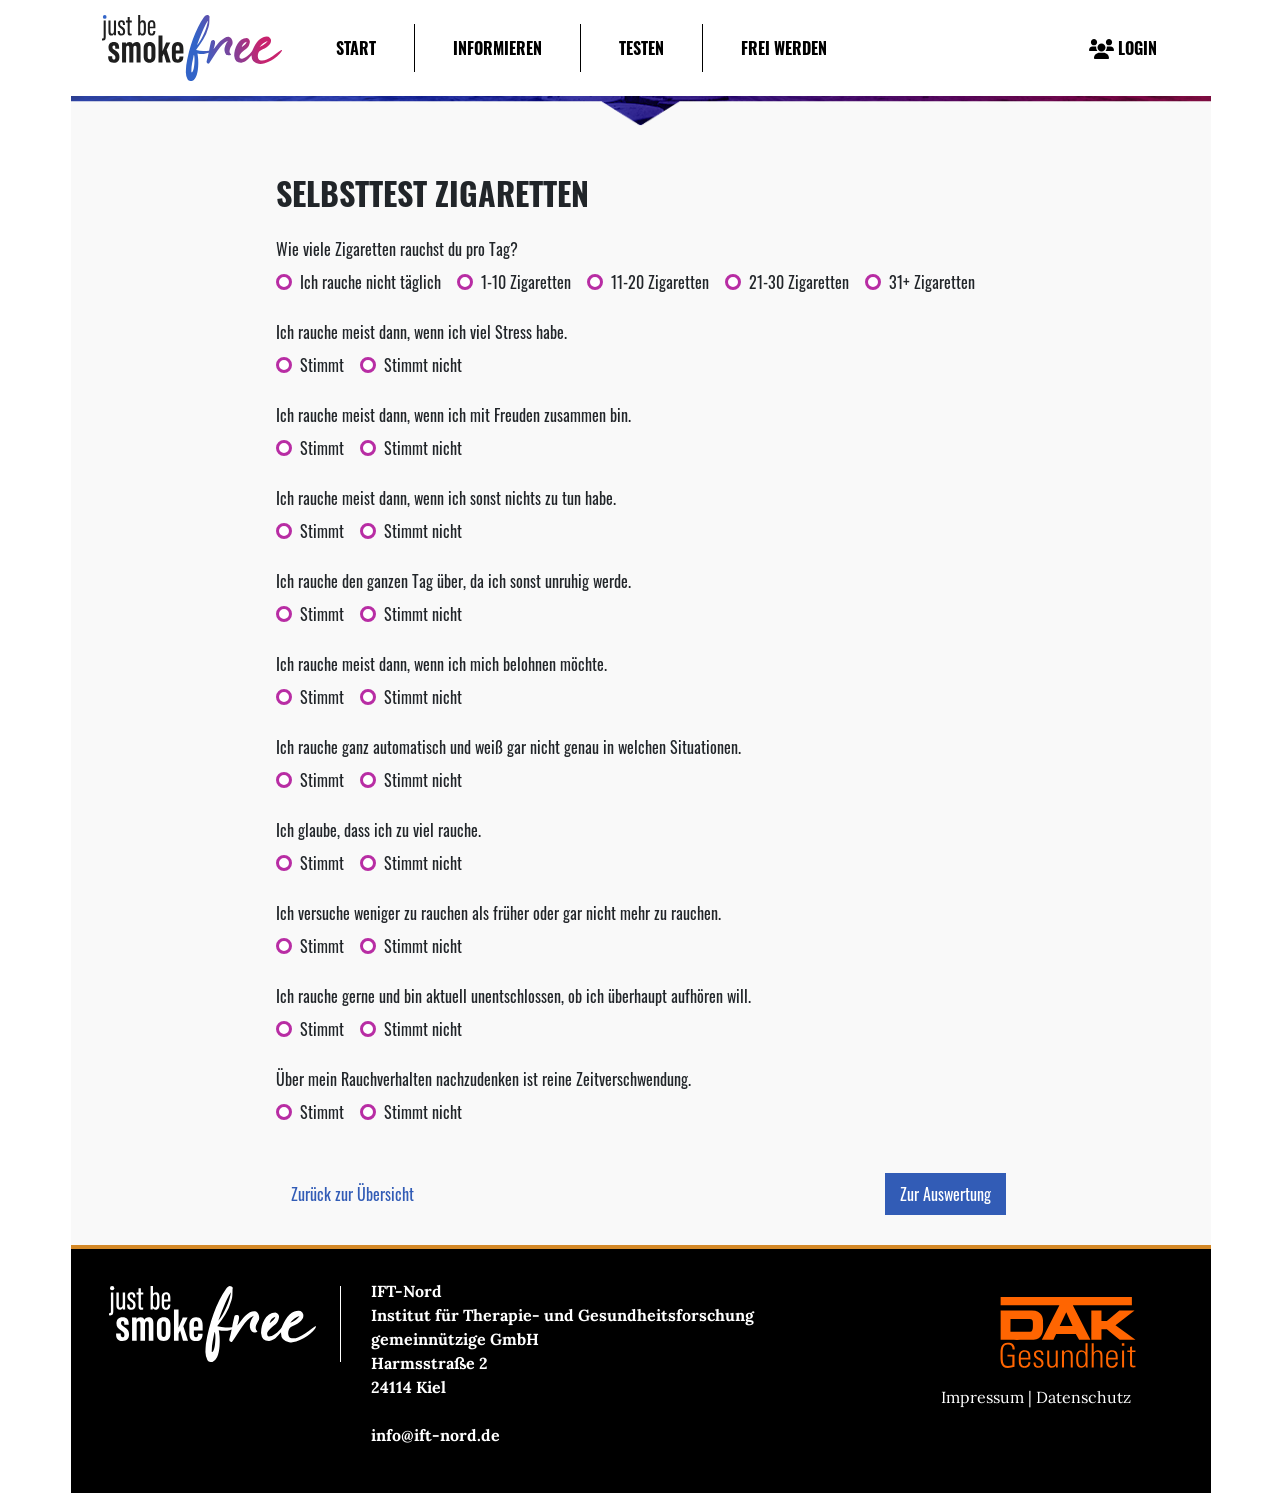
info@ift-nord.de (435, 1435)
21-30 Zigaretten (799, 282)
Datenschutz (1083, 1397)
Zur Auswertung (945, 1194)
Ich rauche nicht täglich (370, 282)
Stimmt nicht (423, 365)
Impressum (982, 1397)
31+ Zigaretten (932, 282)
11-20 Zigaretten (660, 282)
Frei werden (784, 48)
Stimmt (322, 365)
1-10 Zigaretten (526, 282)
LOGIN (1123, 48)
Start (356, 48)
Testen (641, 48)
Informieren (497, 48)
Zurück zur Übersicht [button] (352, 1194)
